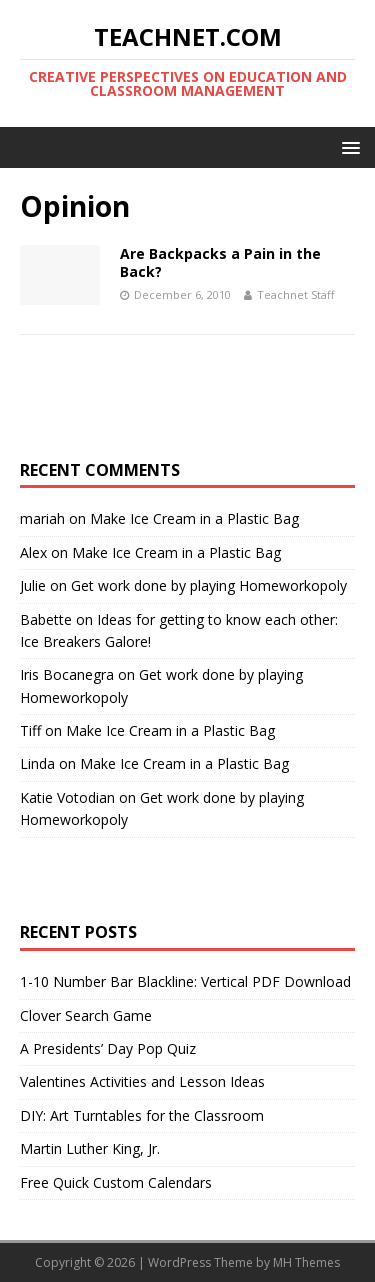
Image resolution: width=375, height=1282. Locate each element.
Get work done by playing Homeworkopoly (209, 585)
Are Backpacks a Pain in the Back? (220, 262)
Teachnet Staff (295, 294)
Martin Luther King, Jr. (90, 1148)
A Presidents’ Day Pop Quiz (108, 1048)
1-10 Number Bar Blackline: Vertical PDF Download (185, 981)
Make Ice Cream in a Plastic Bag (194, 518)
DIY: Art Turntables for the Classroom (142, 1115)
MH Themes (306, 1262)
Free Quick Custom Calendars (116, 1182)
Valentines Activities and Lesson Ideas (142, 1081)
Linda (37, 763)
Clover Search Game (86, 1015)
